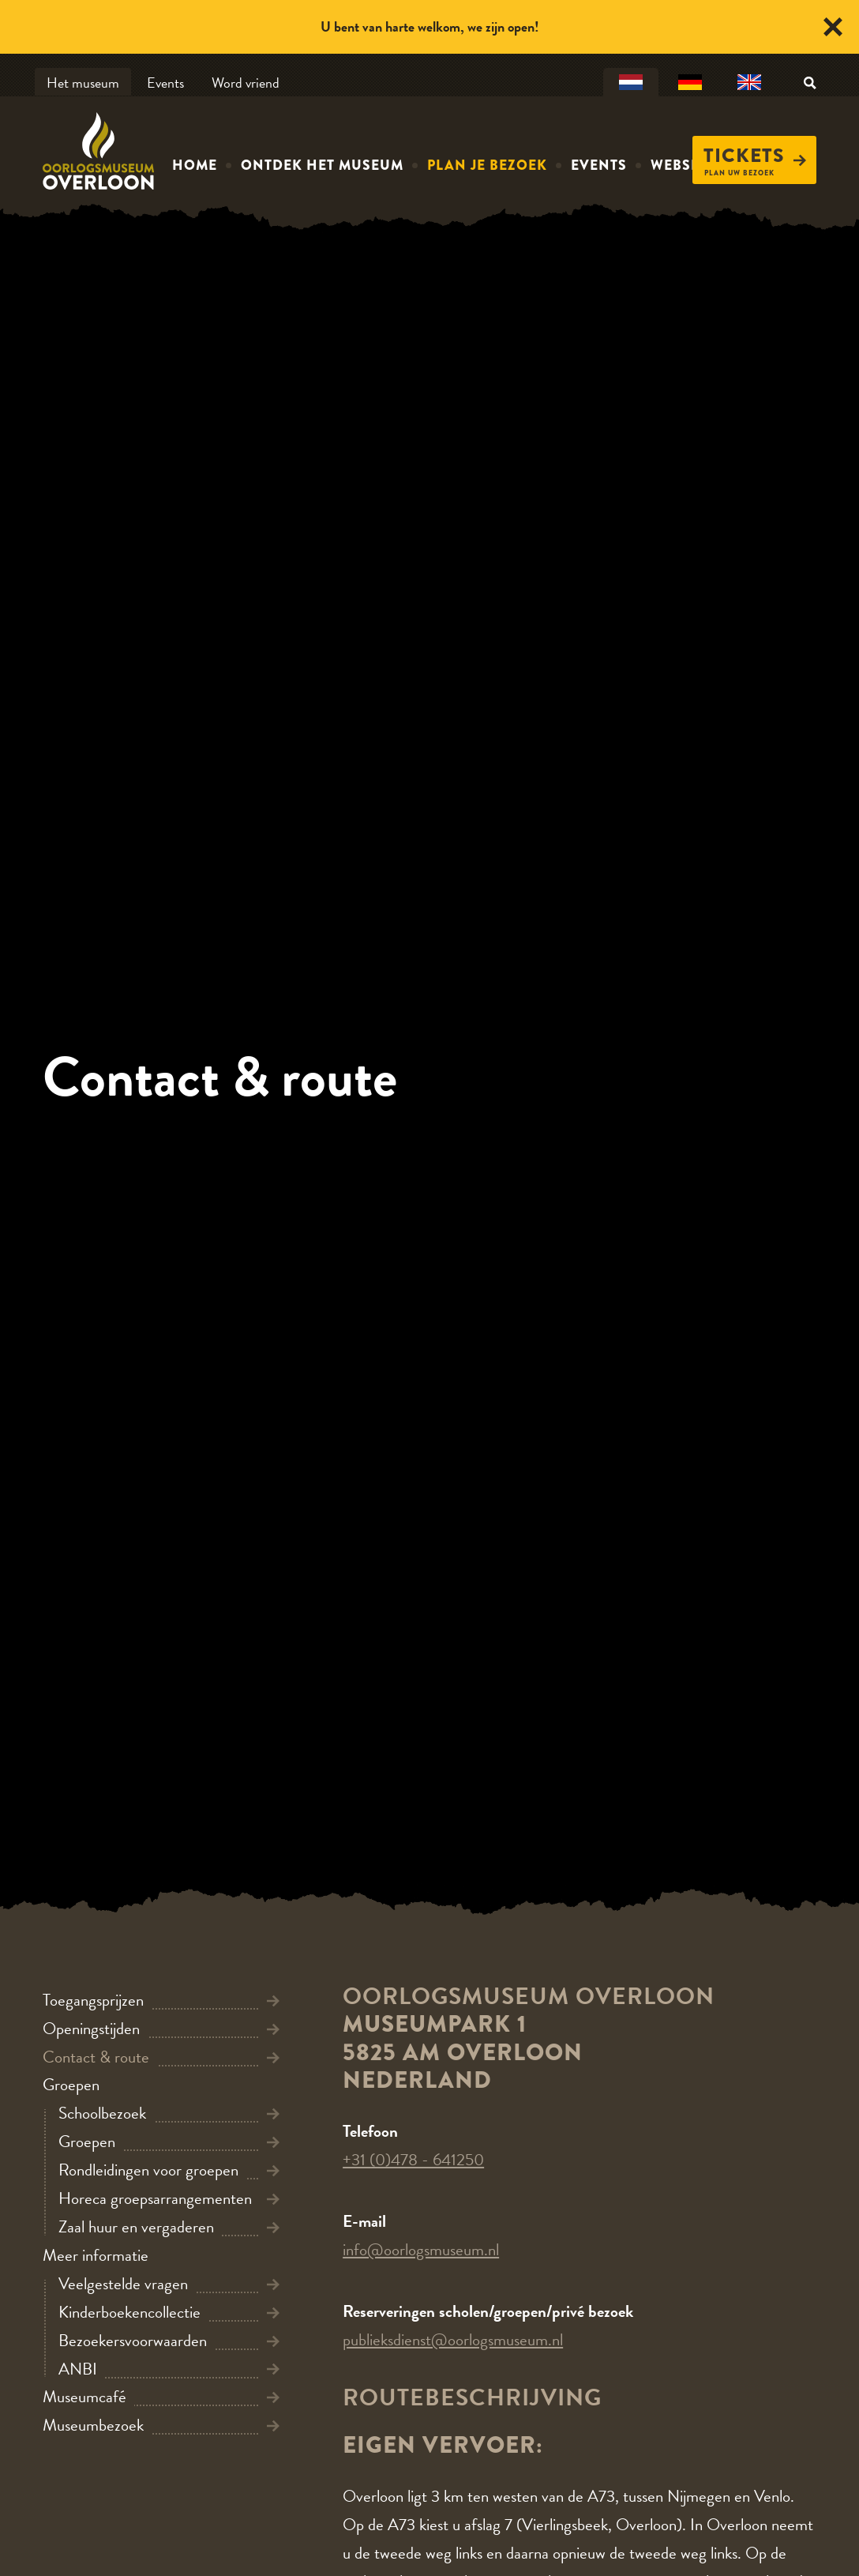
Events (165, 82)
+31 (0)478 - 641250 (413, 2159)
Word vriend (245, 82)
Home (194, 165)
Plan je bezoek (487, 165)
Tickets (754, 155)
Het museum (83, 82)
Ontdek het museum (322, 165)
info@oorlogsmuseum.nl (421, 2249)
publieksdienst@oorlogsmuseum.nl (453, 2339)
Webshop (687, 165)
